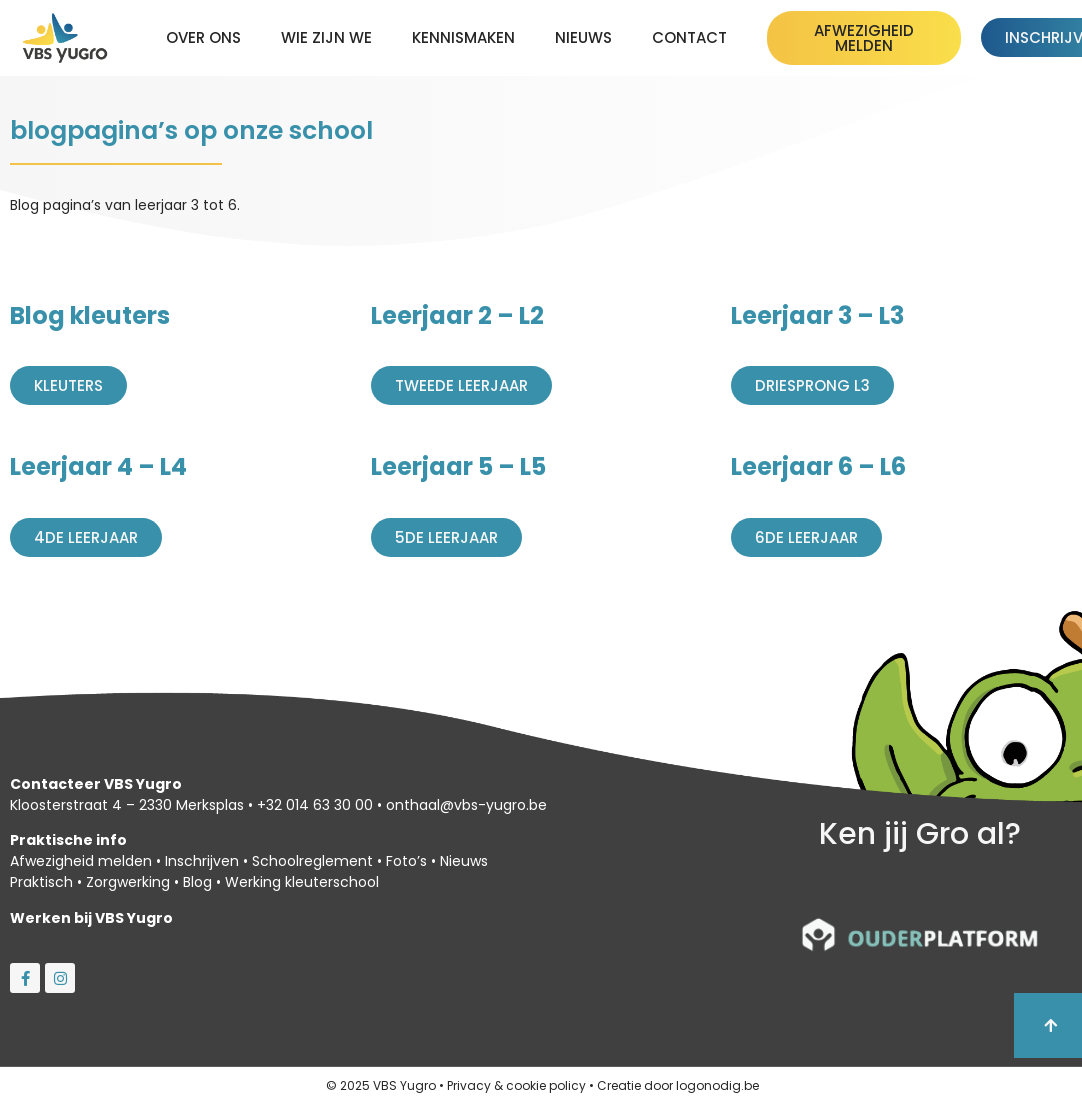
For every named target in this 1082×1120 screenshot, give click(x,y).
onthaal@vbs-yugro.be (466, 805)
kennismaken (463, 37)
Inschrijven (202, 861)
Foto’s (406, 861)
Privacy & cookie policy (516, 1085)
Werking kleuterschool (302, 882)
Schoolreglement (312, 861)
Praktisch (41, 882)
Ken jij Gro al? (920, 834)
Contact (689, 37)
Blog (197, 882)
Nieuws (583, 37)
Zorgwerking (128, 882)
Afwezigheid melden (81, 861)
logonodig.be (717, 1085)
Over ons (203, 37)
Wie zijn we (326, 37)
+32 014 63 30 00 (315, 805)
